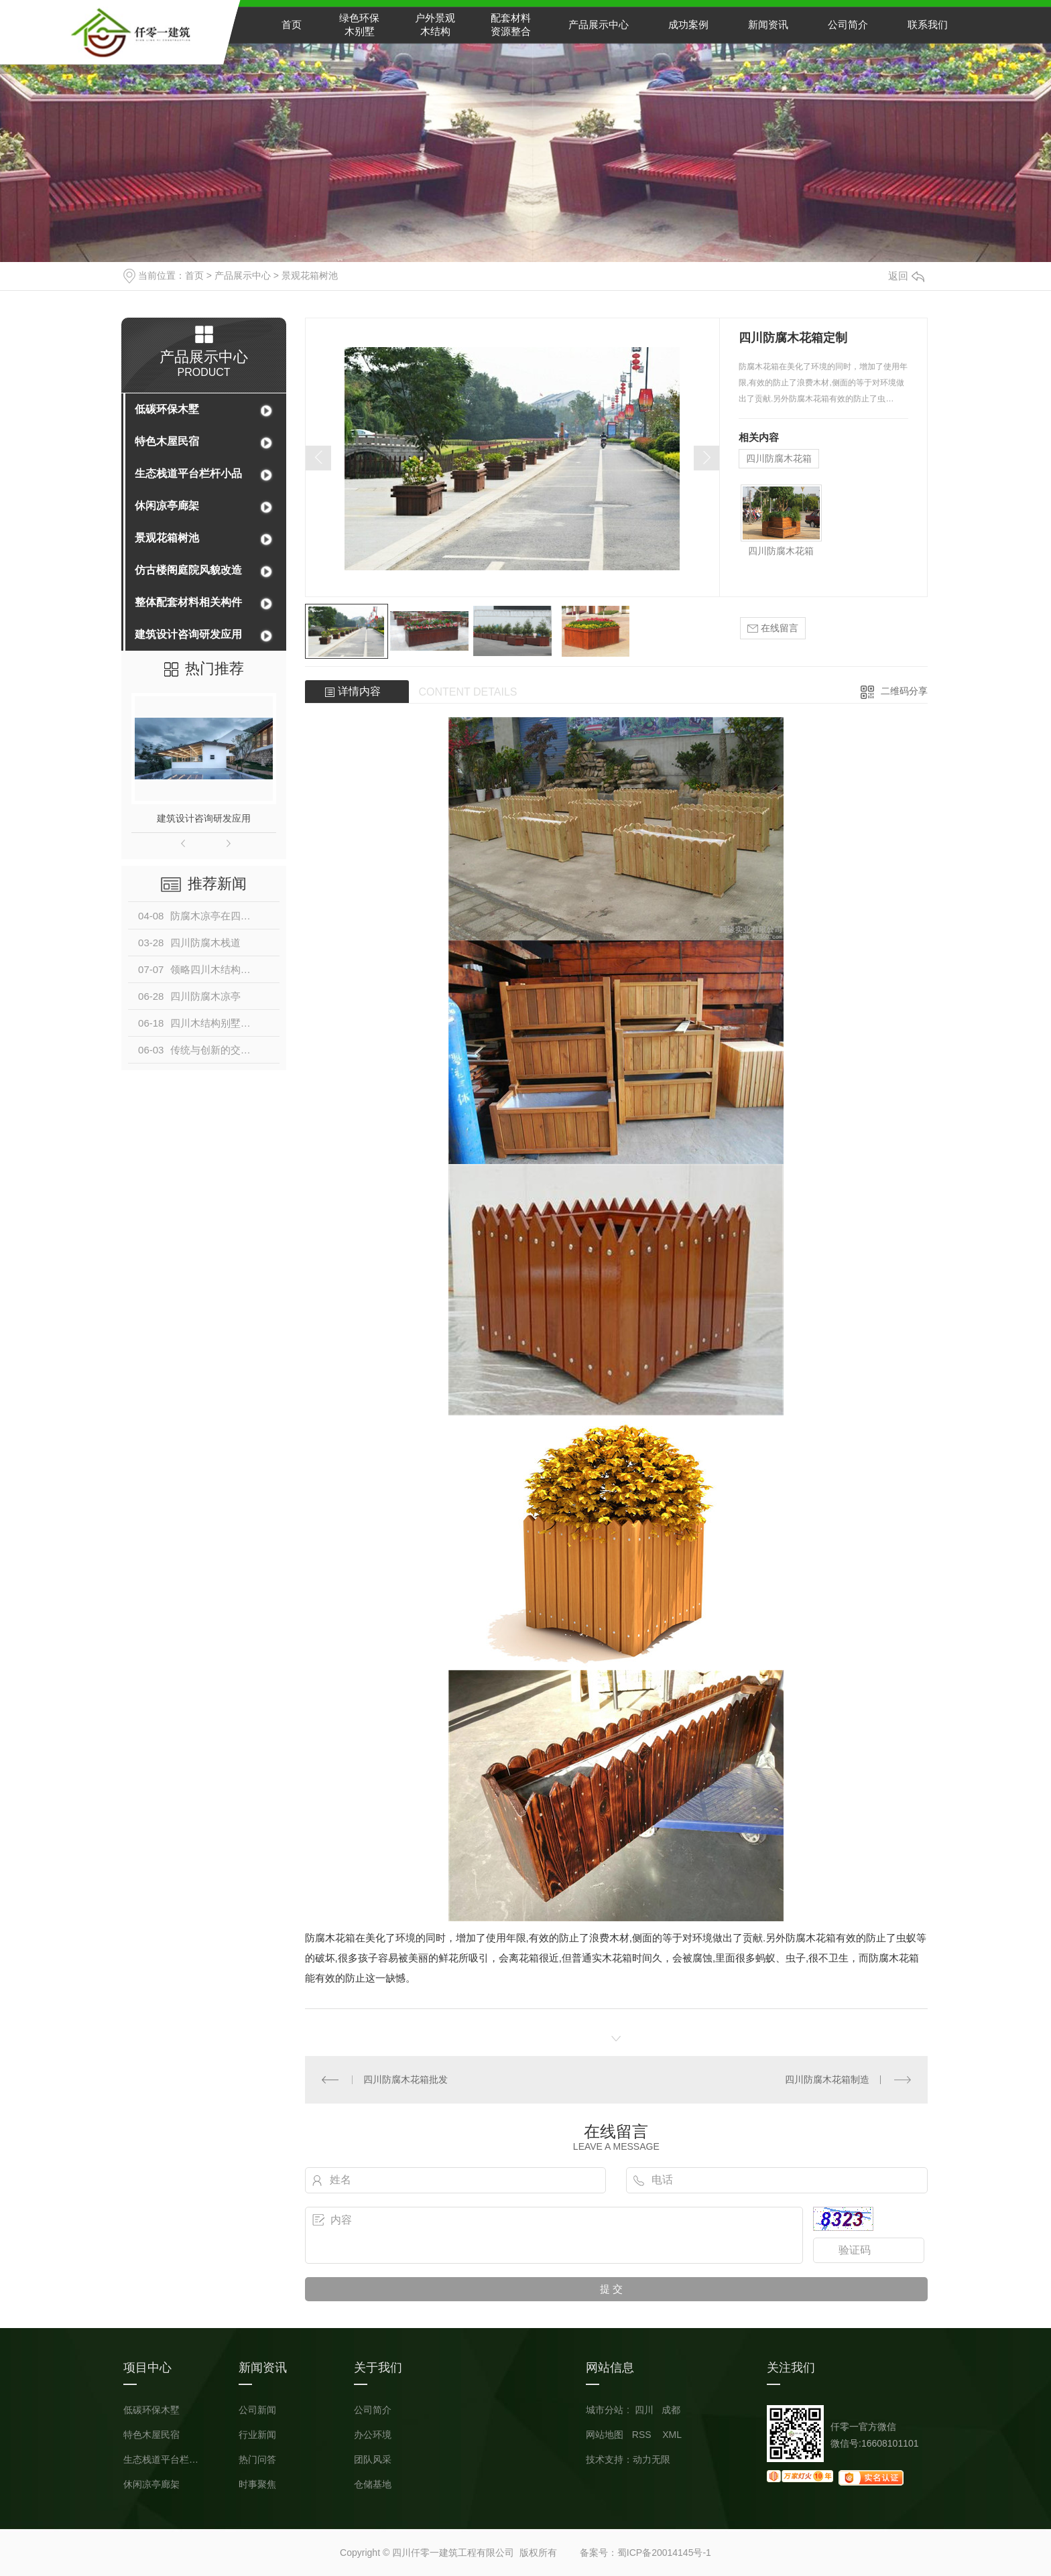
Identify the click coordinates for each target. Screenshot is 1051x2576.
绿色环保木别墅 (359, 24)
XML (672, 2434)
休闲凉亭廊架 (167, 505)
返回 (906, 275)
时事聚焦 (257, 2485)
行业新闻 (257, 2435)
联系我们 (928, 24)
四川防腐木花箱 (779, 458)
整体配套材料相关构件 (188, 602)
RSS (643, 2434)
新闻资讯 (768, 24)
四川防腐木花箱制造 (827, 2079)
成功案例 (688, 24)
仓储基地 (372, 2485)
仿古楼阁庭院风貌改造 (188, 570)
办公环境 (372, 2435)
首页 (292, 24)
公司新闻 (257, 2410)
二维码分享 (904, 691)
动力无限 (651, 2459)
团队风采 (372, 2460)
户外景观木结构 (435, 24)
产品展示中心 (598, 24)
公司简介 (848, 24)
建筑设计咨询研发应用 (188, 634)
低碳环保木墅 (167, 409)
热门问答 (257, 2460)
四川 (644, 2409)
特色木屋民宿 (167, 441)
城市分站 (604, 2409)
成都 (671, 2409)
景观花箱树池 (310, 275)
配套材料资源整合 (511, 24)
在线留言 (772, 628)
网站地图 (604, 2434)
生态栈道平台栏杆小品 (188, 473)
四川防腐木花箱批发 (405, 2079)
